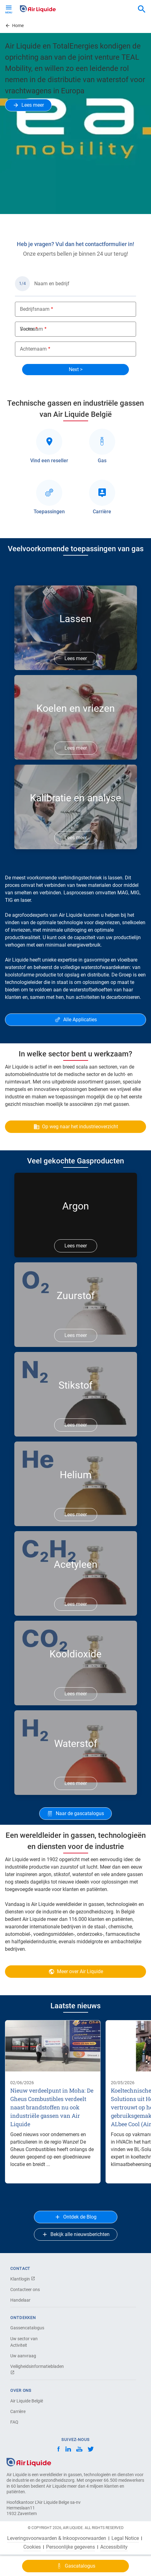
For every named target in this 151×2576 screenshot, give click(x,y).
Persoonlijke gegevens (70, 2547)
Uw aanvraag (23, 2355)
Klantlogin (22, 2278)
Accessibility (114, 2547)
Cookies (32, 2547)
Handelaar (20, 2300)
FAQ (14, 2422)
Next (142, 220)
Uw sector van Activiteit (24, 2342)
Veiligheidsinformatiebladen (32, 2369)
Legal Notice (125, 2538)
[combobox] (142, 9)
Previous (13, 220)
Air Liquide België (26, 2400)
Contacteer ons (25, 2289)
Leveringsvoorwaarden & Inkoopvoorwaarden (56, 2538)
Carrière (18, 2411)
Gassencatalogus (27, 2327)
